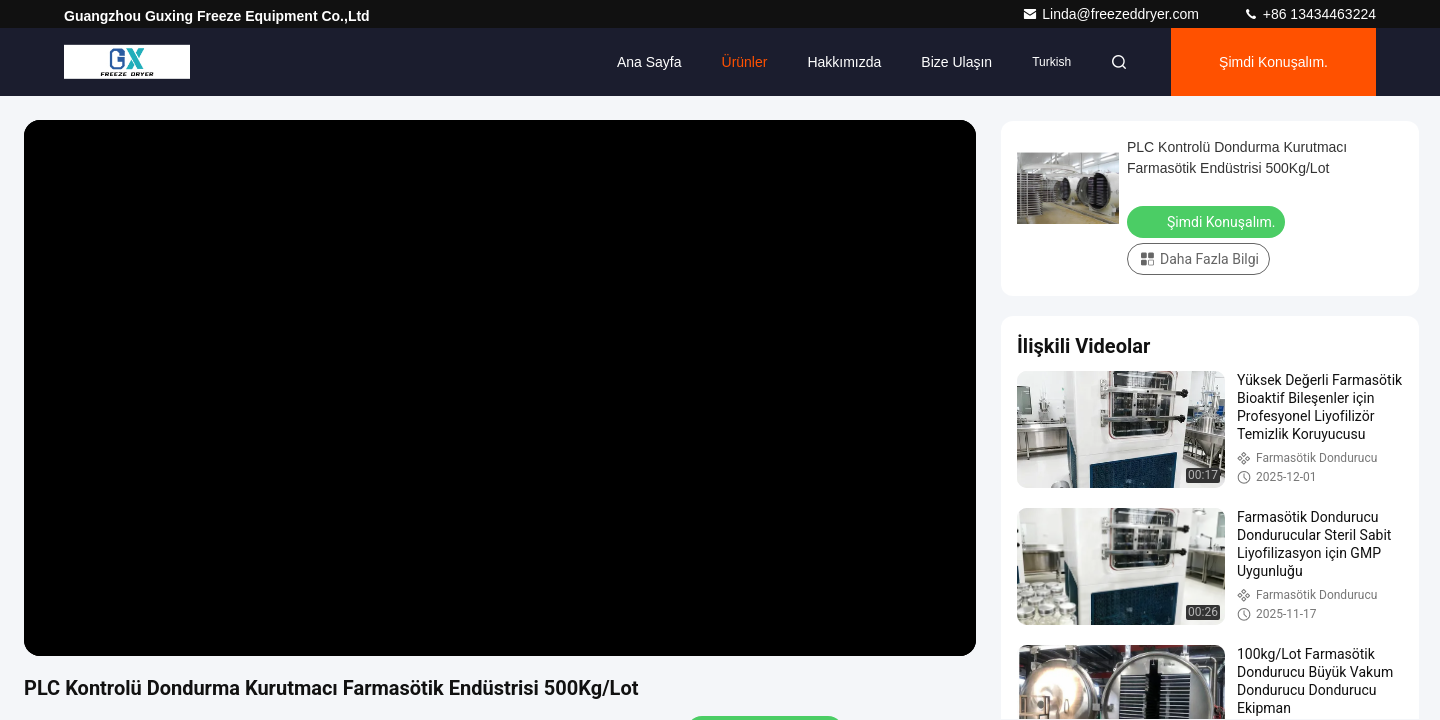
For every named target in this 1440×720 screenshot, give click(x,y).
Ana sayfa (649, 62)
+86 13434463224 (1309, 14)
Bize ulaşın (956, 62)
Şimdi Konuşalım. (1273, 62)
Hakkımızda (844, 62)
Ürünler (745, 62)
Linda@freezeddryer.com (1112, 14)
